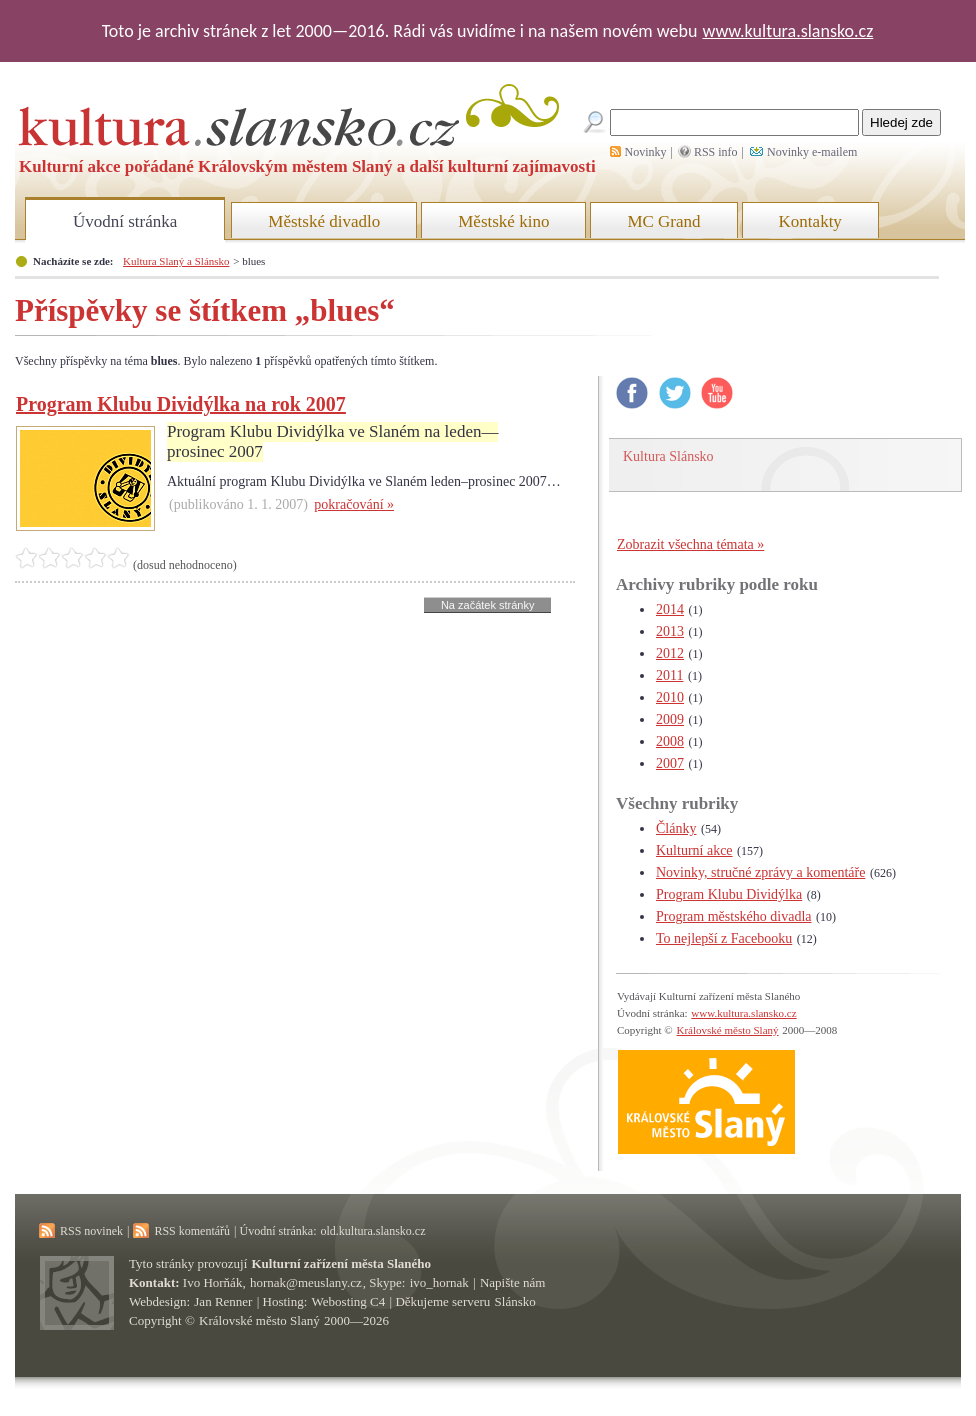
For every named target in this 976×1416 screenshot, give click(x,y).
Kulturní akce (694, 850)
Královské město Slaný (727, 1030)
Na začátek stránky (488, 605)
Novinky (646, 152)
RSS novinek (91, 1231)
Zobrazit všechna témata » (690, 544)
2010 (670, 697)
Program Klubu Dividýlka (729, 894)
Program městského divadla (734, 916)
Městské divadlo (324, 221)
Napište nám (512, 1282)
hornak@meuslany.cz (306, 1282)
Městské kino (503, 221)
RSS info (716, 152)
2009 (670, 719)
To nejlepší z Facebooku (724, 938)
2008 (670, 741)
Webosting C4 (349, 1301)
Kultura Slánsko (668, 456)
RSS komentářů (192, 1231)
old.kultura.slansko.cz (372, 1231)
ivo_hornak (439, 1282)
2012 (670, 653)
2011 (669, 675)
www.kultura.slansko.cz (787, 31)
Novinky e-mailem (812, 152)
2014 (670, 609)
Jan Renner (223, 1301)
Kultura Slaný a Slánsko (176, 261)
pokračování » (354, 504)
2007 (670, 763)
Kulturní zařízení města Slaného (341, 1263)
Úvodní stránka (125, 221)
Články (676, 828)
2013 (670, 631)
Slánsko (515, 1301)
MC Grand (663, 221)
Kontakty (810, 221)
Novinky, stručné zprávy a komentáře (760, 872)
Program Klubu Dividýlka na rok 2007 (181, 404)
